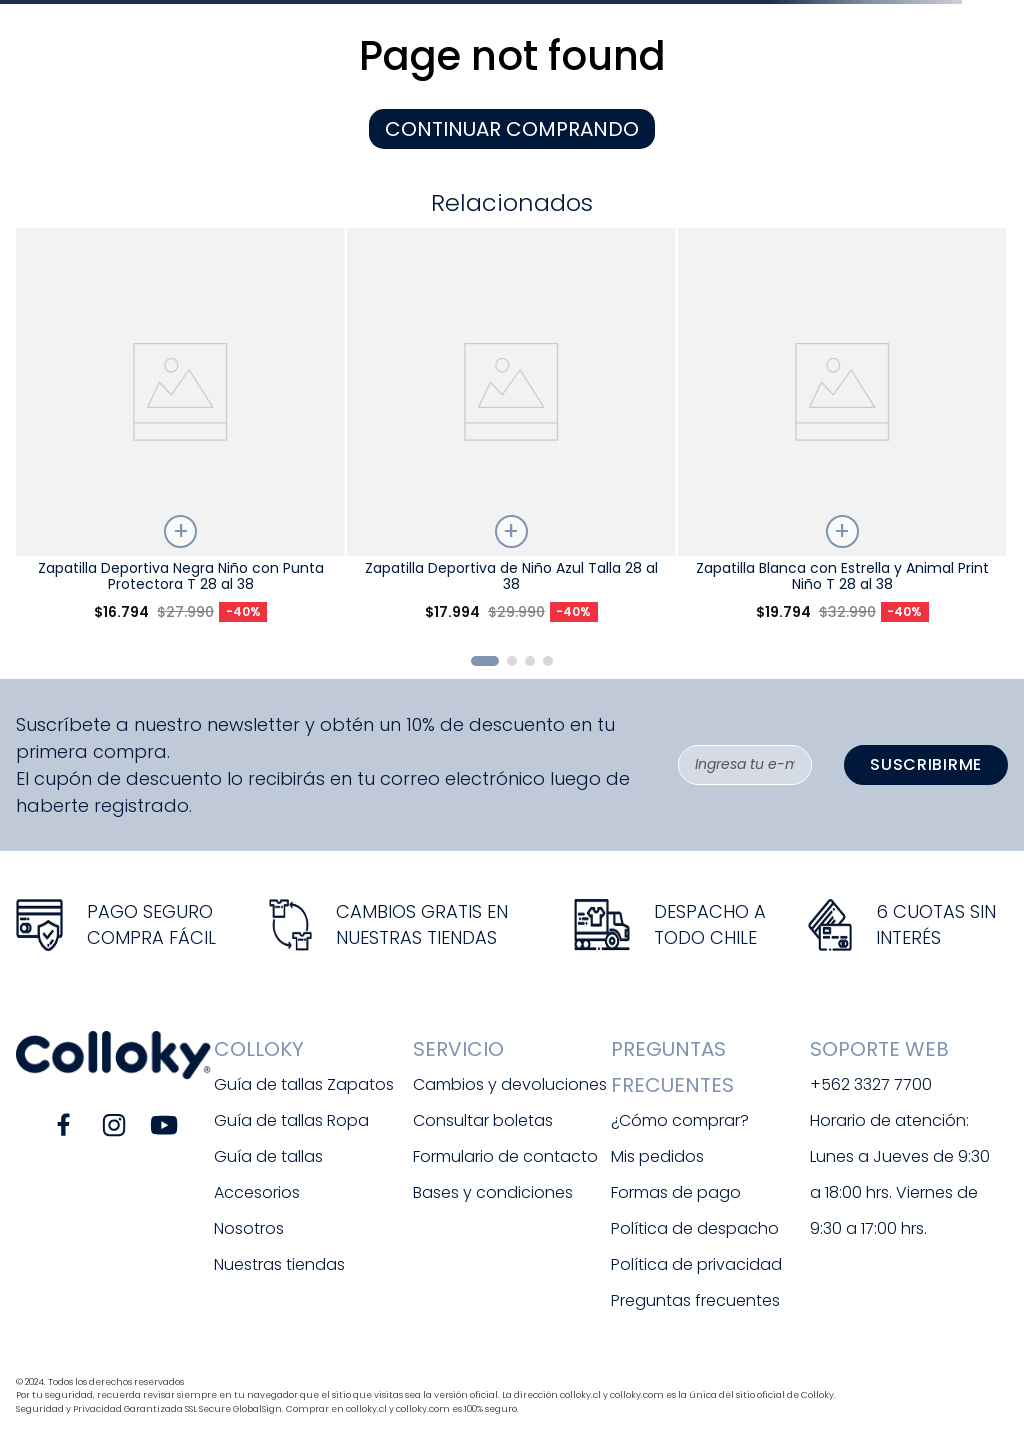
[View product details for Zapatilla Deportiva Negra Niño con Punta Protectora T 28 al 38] (180, 433)
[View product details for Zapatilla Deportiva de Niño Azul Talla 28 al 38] (511, 433)
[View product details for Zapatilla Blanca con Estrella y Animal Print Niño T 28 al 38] (842, 433)
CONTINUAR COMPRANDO (512, 129)
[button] (485, 661)
